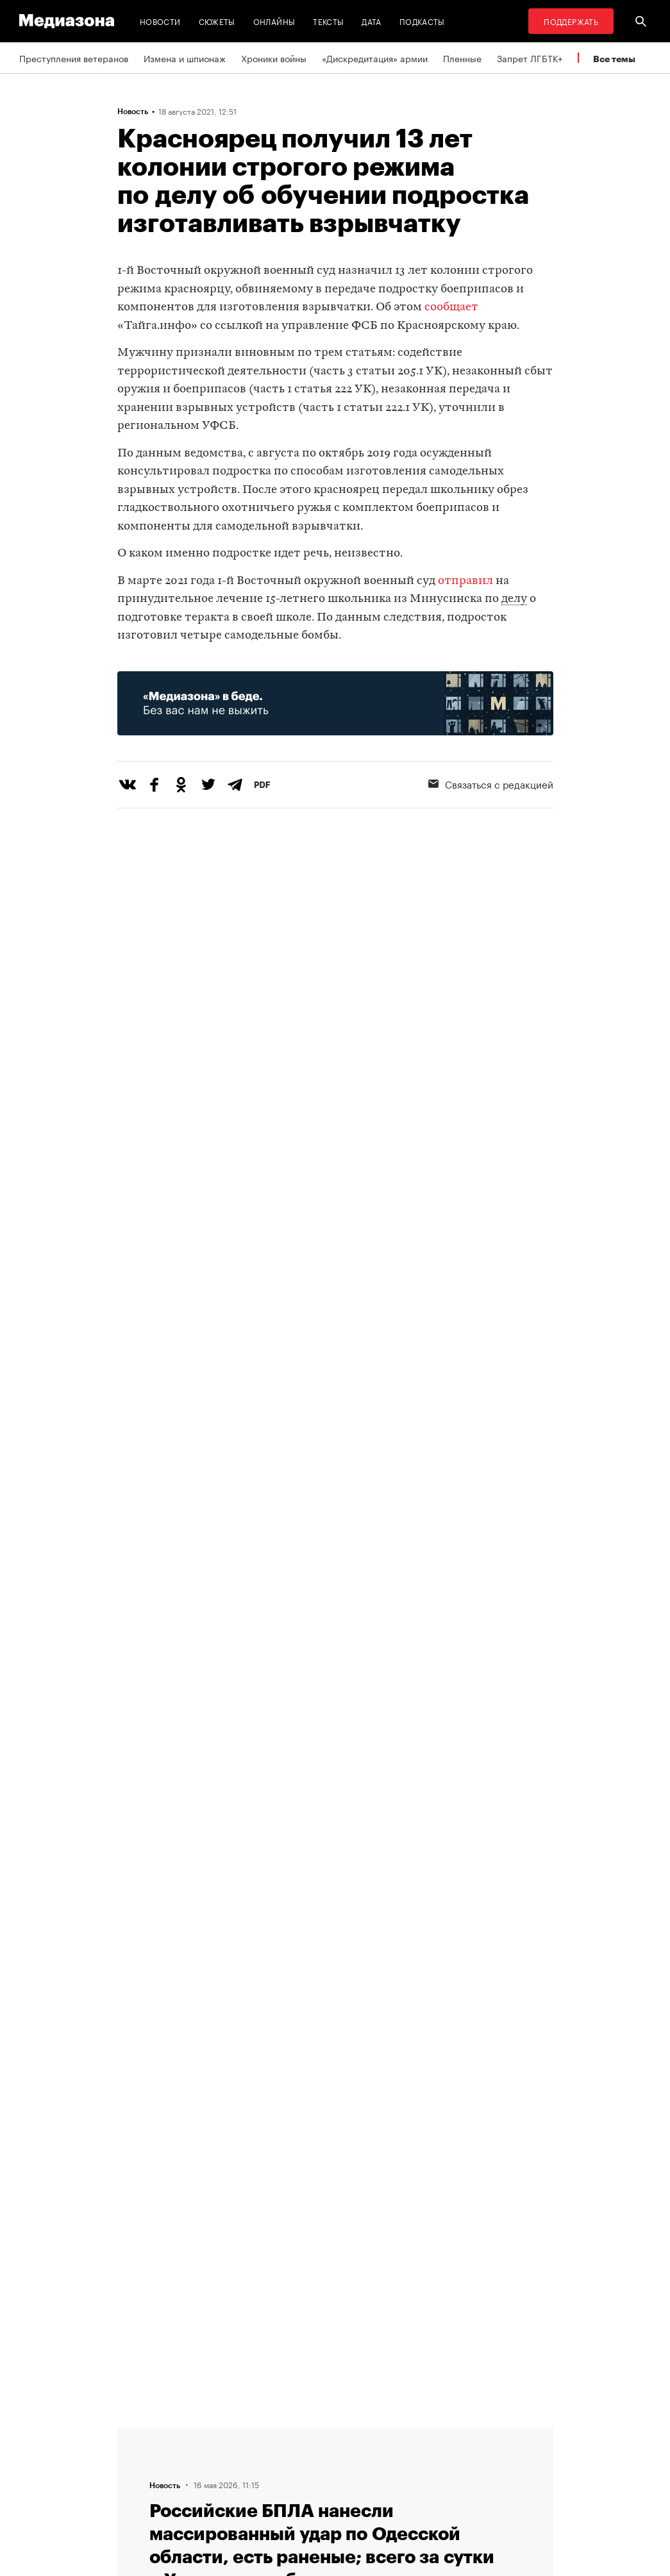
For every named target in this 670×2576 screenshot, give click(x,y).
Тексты (328, 21)
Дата (371, 21)
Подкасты (422, 21)
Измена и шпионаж (185, 58)
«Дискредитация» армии (375, 58)
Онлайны (274, 21)
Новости (160, 21)
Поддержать (571, 21)
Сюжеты (217, 21)
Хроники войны (273, 58)
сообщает (451, 307)
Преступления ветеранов (73, 58)
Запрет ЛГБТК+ (529, 58)
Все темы (614, 58)
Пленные (462, 58)
